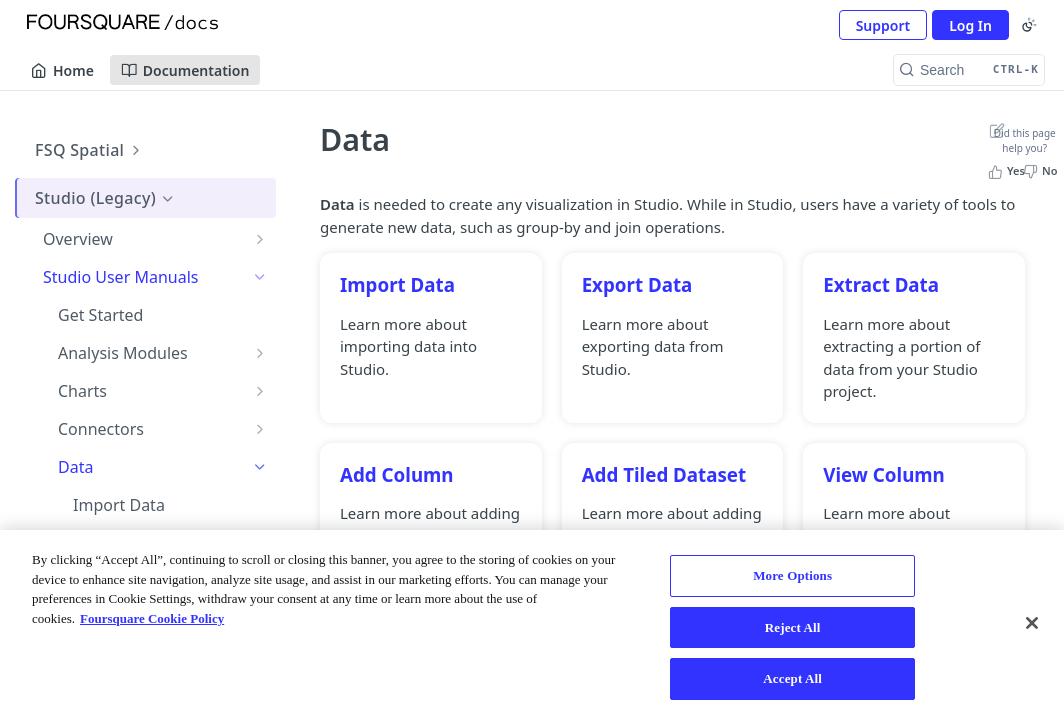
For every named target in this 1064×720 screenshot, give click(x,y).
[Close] (1032, 623)
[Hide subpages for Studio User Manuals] (260, 277)
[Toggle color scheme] (1029, 25)
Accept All (792, 678)
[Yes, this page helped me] (1008, 171)
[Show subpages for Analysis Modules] (260, 353)
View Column (884, 474)
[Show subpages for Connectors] (260, 429)
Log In (970, 25)
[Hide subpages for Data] (260, 467)
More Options (792, 575)
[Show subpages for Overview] (260, 239)
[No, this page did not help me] (1042, 171)
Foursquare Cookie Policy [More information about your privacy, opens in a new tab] (152, 618)
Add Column (397, 474)
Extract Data (881, 284)
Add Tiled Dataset (664, 474)
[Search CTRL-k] (969, 70)
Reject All (793, 627)
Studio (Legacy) (105, 198)
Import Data (397, 284)
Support (883, 25)
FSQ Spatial (90, 150)
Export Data (637, 284)
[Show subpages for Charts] (260, 391)
